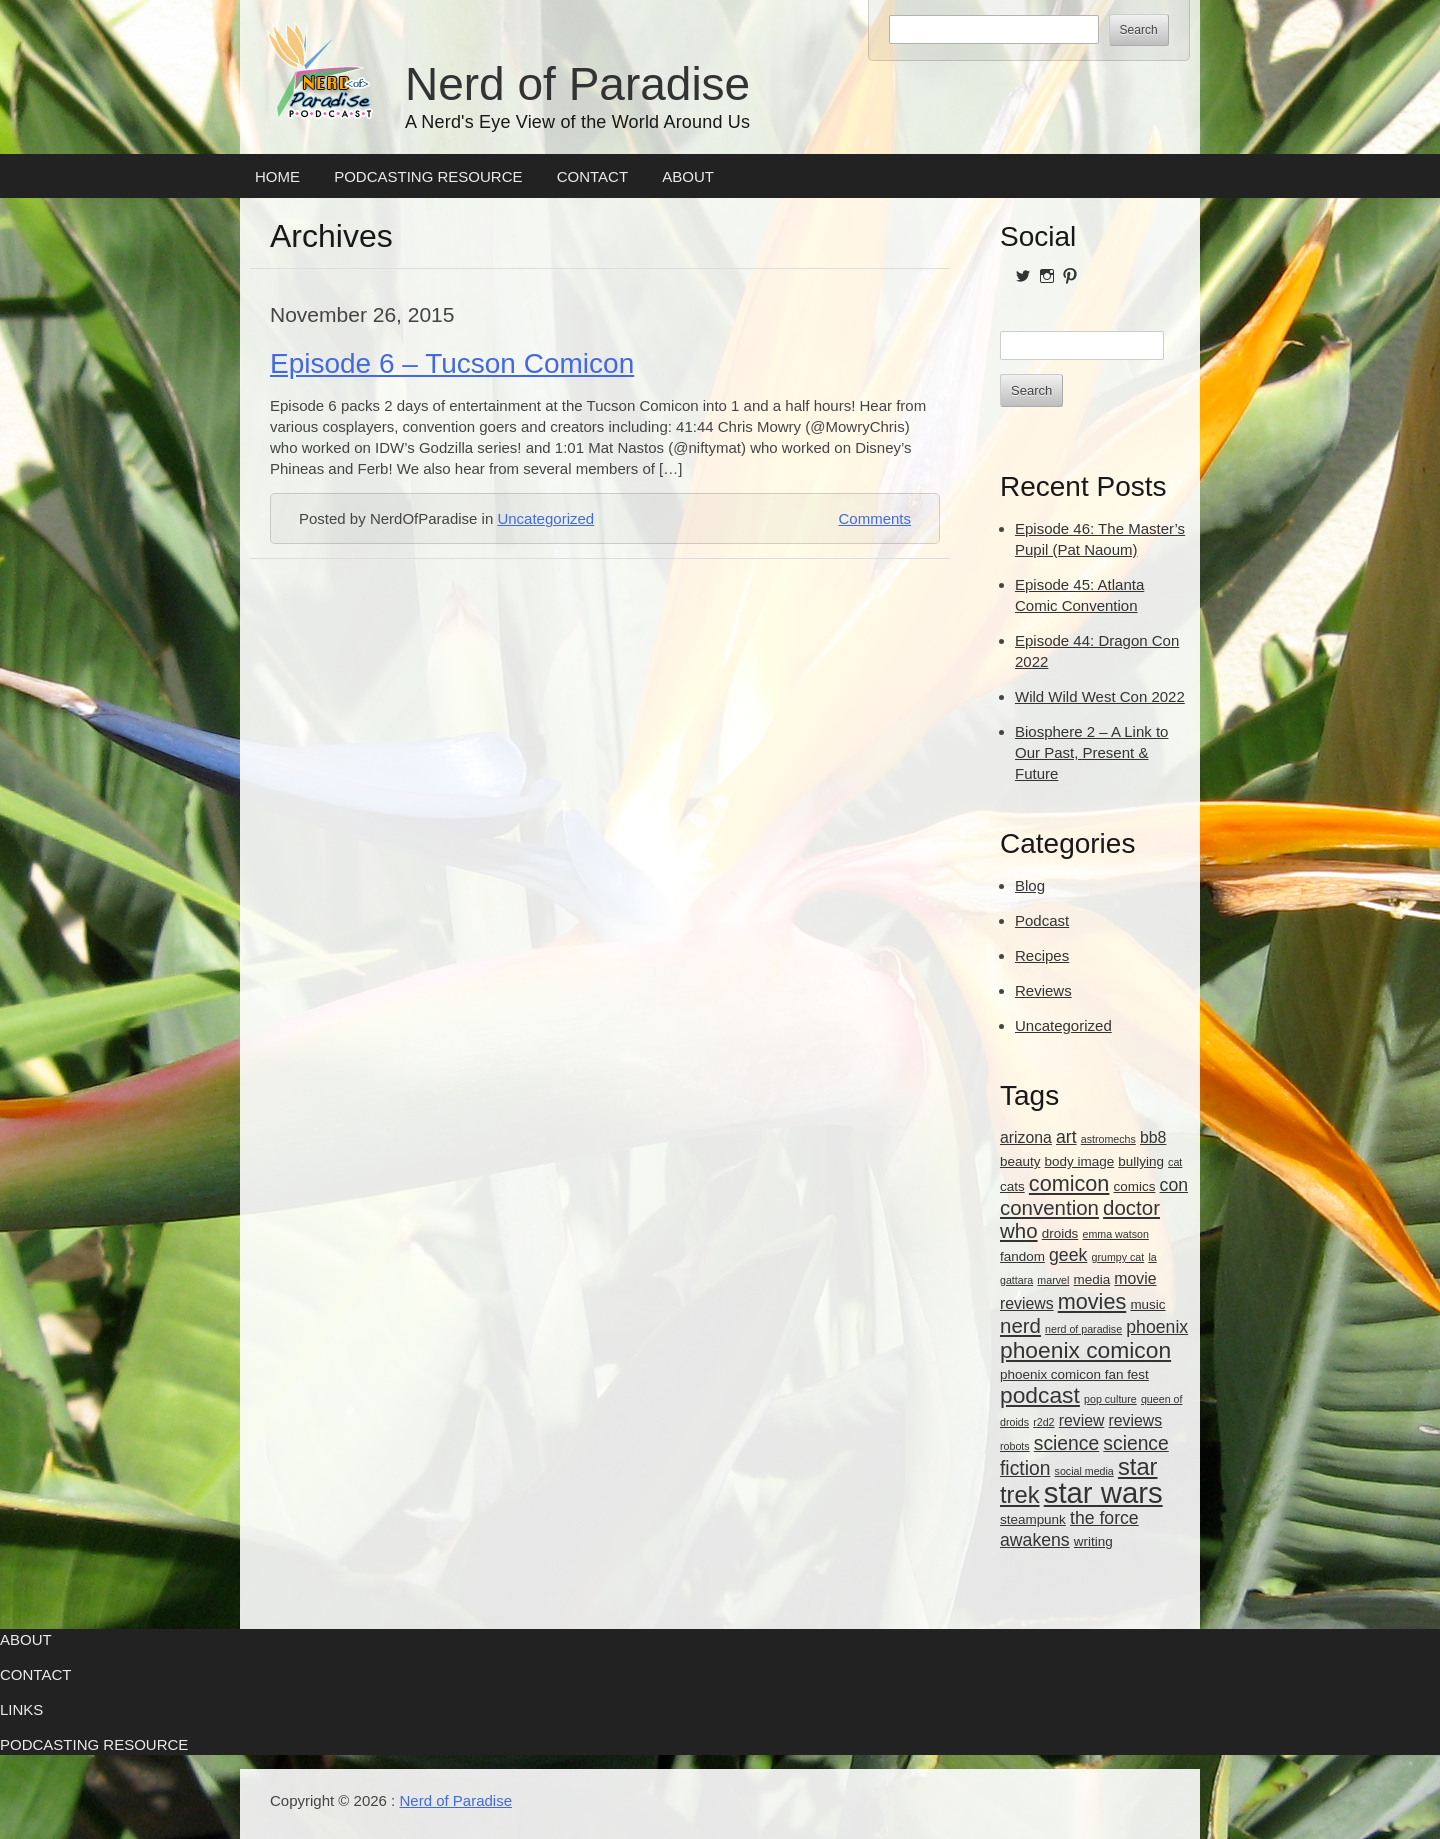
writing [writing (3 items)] (1093, 1541)
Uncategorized (545, 518)
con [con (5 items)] (1174, 1185)
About (688, 176)
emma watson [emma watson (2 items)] (1116, 1234)
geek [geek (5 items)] (1068, 1255)
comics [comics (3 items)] (1135, 1186)
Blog (1030, 885)
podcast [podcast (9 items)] (1040, 1395)
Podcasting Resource (428, 176)
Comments (874, 518)
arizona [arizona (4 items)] (1026, 1137)
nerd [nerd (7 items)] (1020, 1325)
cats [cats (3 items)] (1012, 1186)
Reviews (1043, 990)
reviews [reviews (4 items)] (1136, 1420)
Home (277, 176)
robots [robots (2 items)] (1015, 1446)
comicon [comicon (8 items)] (1069, 1183)
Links (21, 1709)
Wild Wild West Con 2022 (1100, 696)
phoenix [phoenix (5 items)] (1157, 1327)
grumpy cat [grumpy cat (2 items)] (1118, 1257)
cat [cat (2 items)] (1175, 1162)
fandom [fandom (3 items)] (1022, 1256)
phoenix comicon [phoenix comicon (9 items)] (1085, 1350)
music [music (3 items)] (1147, 1304)
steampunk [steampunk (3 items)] (1033, 1519)
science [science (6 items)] (1066, 1443)
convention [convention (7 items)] (1049, 1207)
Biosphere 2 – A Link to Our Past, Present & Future (1091, 752)
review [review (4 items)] (1082, 1420)
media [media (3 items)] (1092, 1279)
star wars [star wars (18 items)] (1103, 1492)
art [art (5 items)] (1066, 1137)
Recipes (1042, 955)
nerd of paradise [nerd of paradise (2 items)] (1083, 1329)
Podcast (1042, 920)
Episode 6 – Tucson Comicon (452, 363)
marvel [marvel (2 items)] (1053, 1280)
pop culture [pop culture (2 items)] (1110, 1399)
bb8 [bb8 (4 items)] (1153, 1137)
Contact (592, 176)
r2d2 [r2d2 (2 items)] (1043, 1422)
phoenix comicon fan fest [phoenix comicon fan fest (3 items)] (1074, 1374)
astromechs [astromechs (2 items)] (1108, 1139)
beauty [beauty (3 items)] (1020, 1161)
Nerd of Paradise (577, 84)
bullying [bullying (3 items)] (1141, 1161)
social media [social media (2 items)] (1084, 1471)
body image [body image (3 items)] (1080, 1161)
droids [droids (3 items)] (1060, 1233)
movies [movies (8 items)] (1092, 1301)
